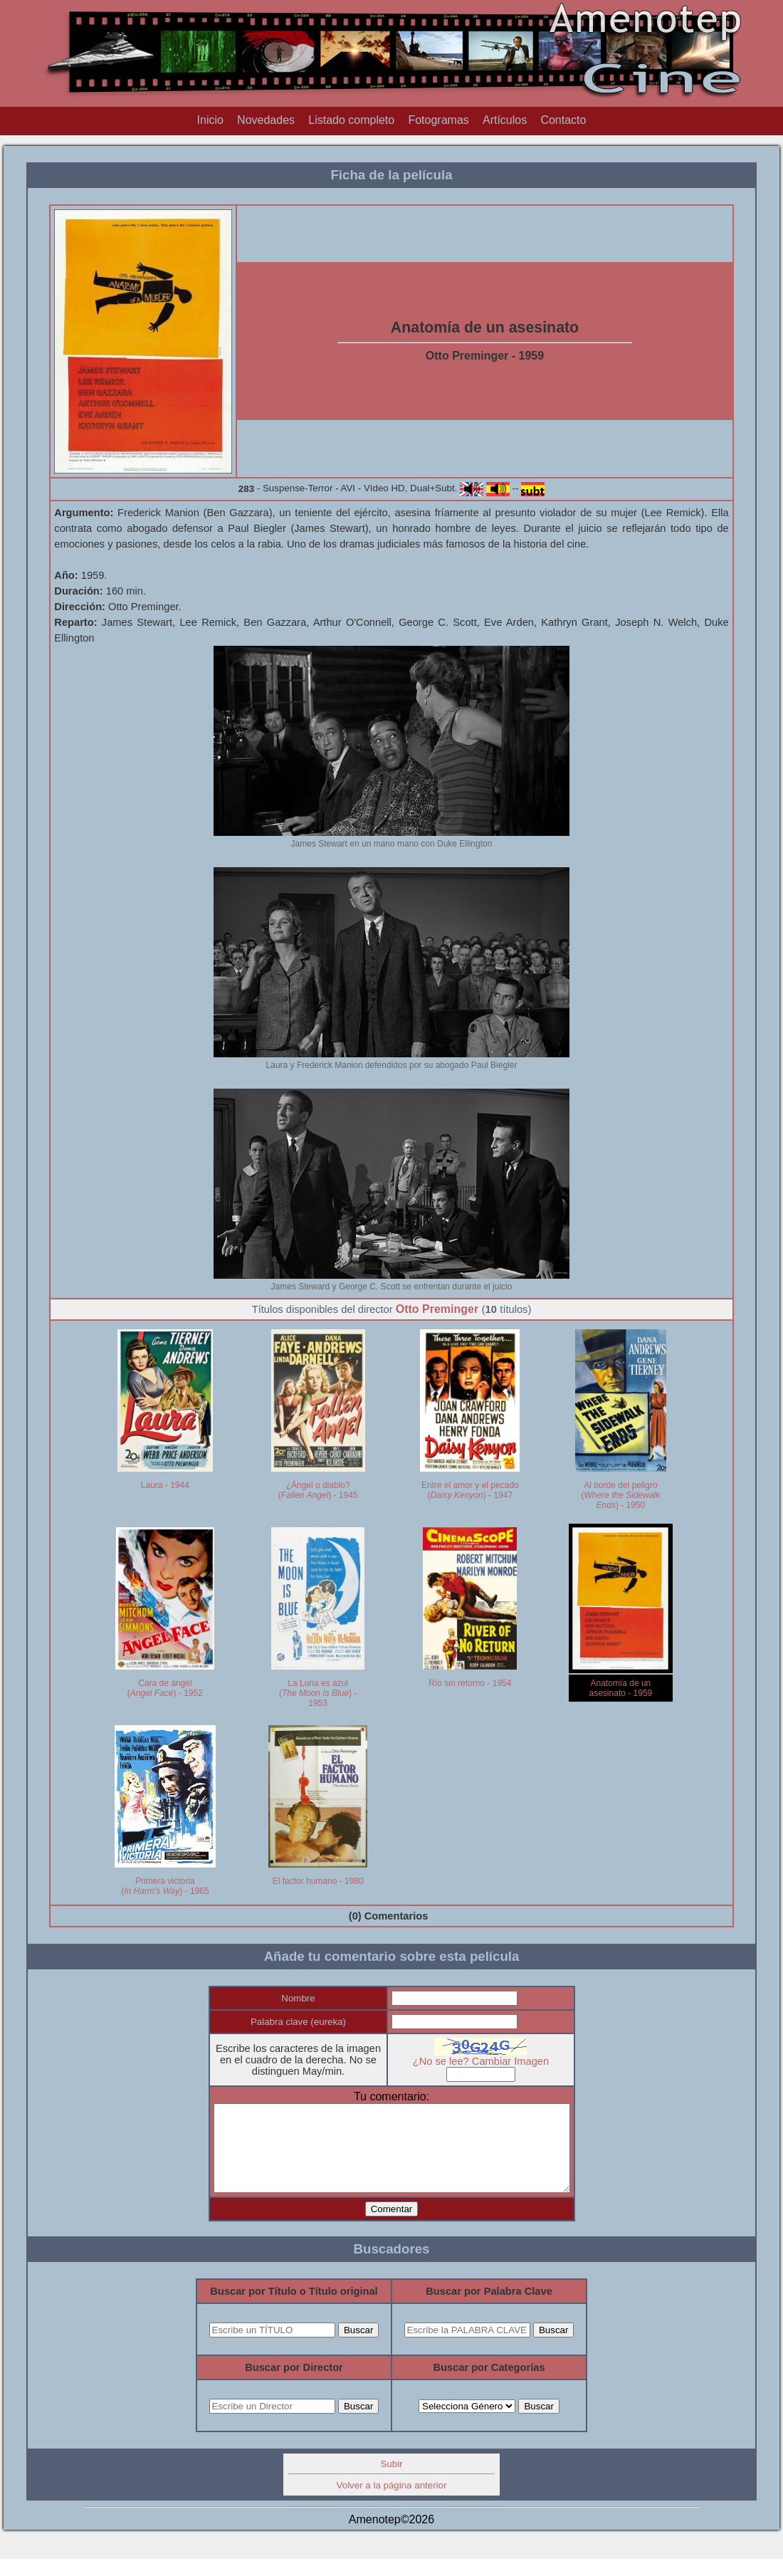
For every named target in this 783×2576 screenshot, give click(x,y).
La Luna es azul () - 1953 (318, 1693)
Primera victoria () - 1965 (165, 1886)
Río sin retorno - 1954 (470, 1683)
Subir (391, 2481)
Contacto (563, 120)
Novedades (266, 120)
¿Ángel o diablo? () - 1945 (318, 1490)
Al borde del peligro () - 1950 (621, 1495)
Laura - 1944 (165, 1485)
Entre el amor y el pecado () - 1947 (470, 1490)
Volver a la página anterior (392, 2502)
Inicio (210, 120)
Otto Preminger (437, 1309)
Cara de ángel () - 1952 (165, 1688)
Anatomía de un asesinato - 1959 (621, 1688)
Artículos (505, 120)
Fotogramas (438, 120)
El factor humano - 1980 (318, 1881)
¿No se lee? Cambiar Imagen (491, 2061)
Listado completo (351, 120)
